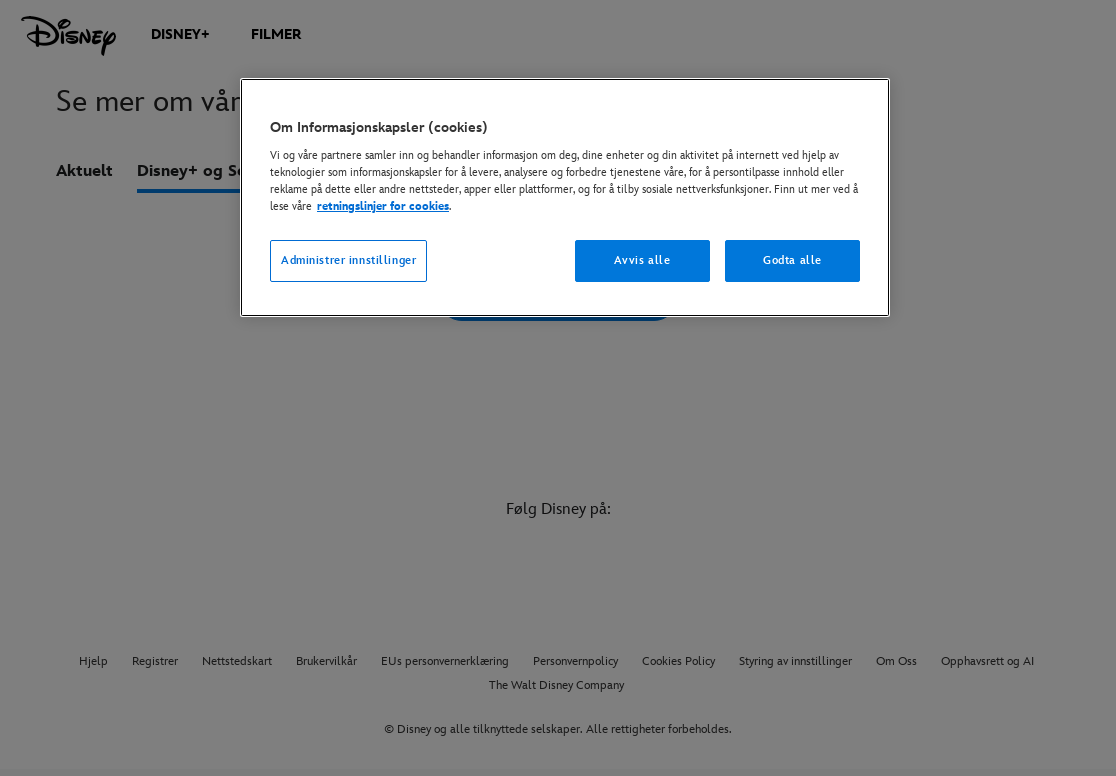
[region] (565, 198)
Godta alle (792, 260)
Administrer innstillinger (348, 260)
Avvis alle (642, 260)
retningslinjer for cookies (383, 206)
